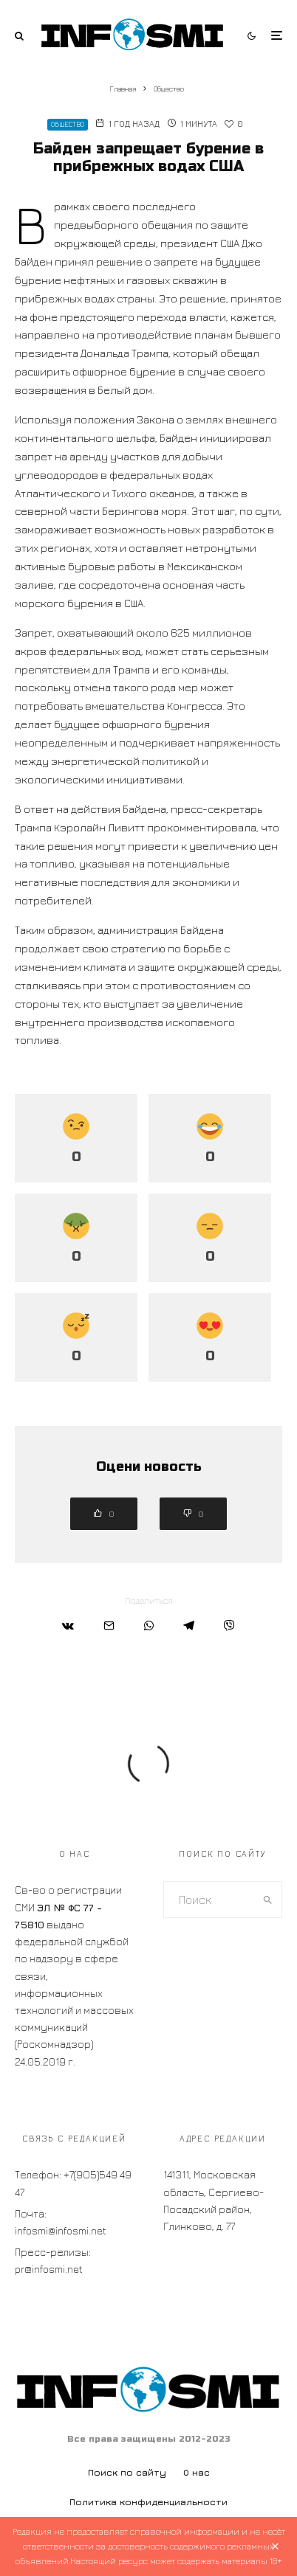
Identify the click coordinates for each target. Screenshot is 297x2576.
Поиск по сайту (127, 2472)
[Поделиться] (68, 1625)
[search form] (209, 1899)
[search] (267, 1899)
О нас (196, 2472)
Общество (67, 124)
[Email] (109, 1625)
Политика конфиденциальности (148, 2501)
